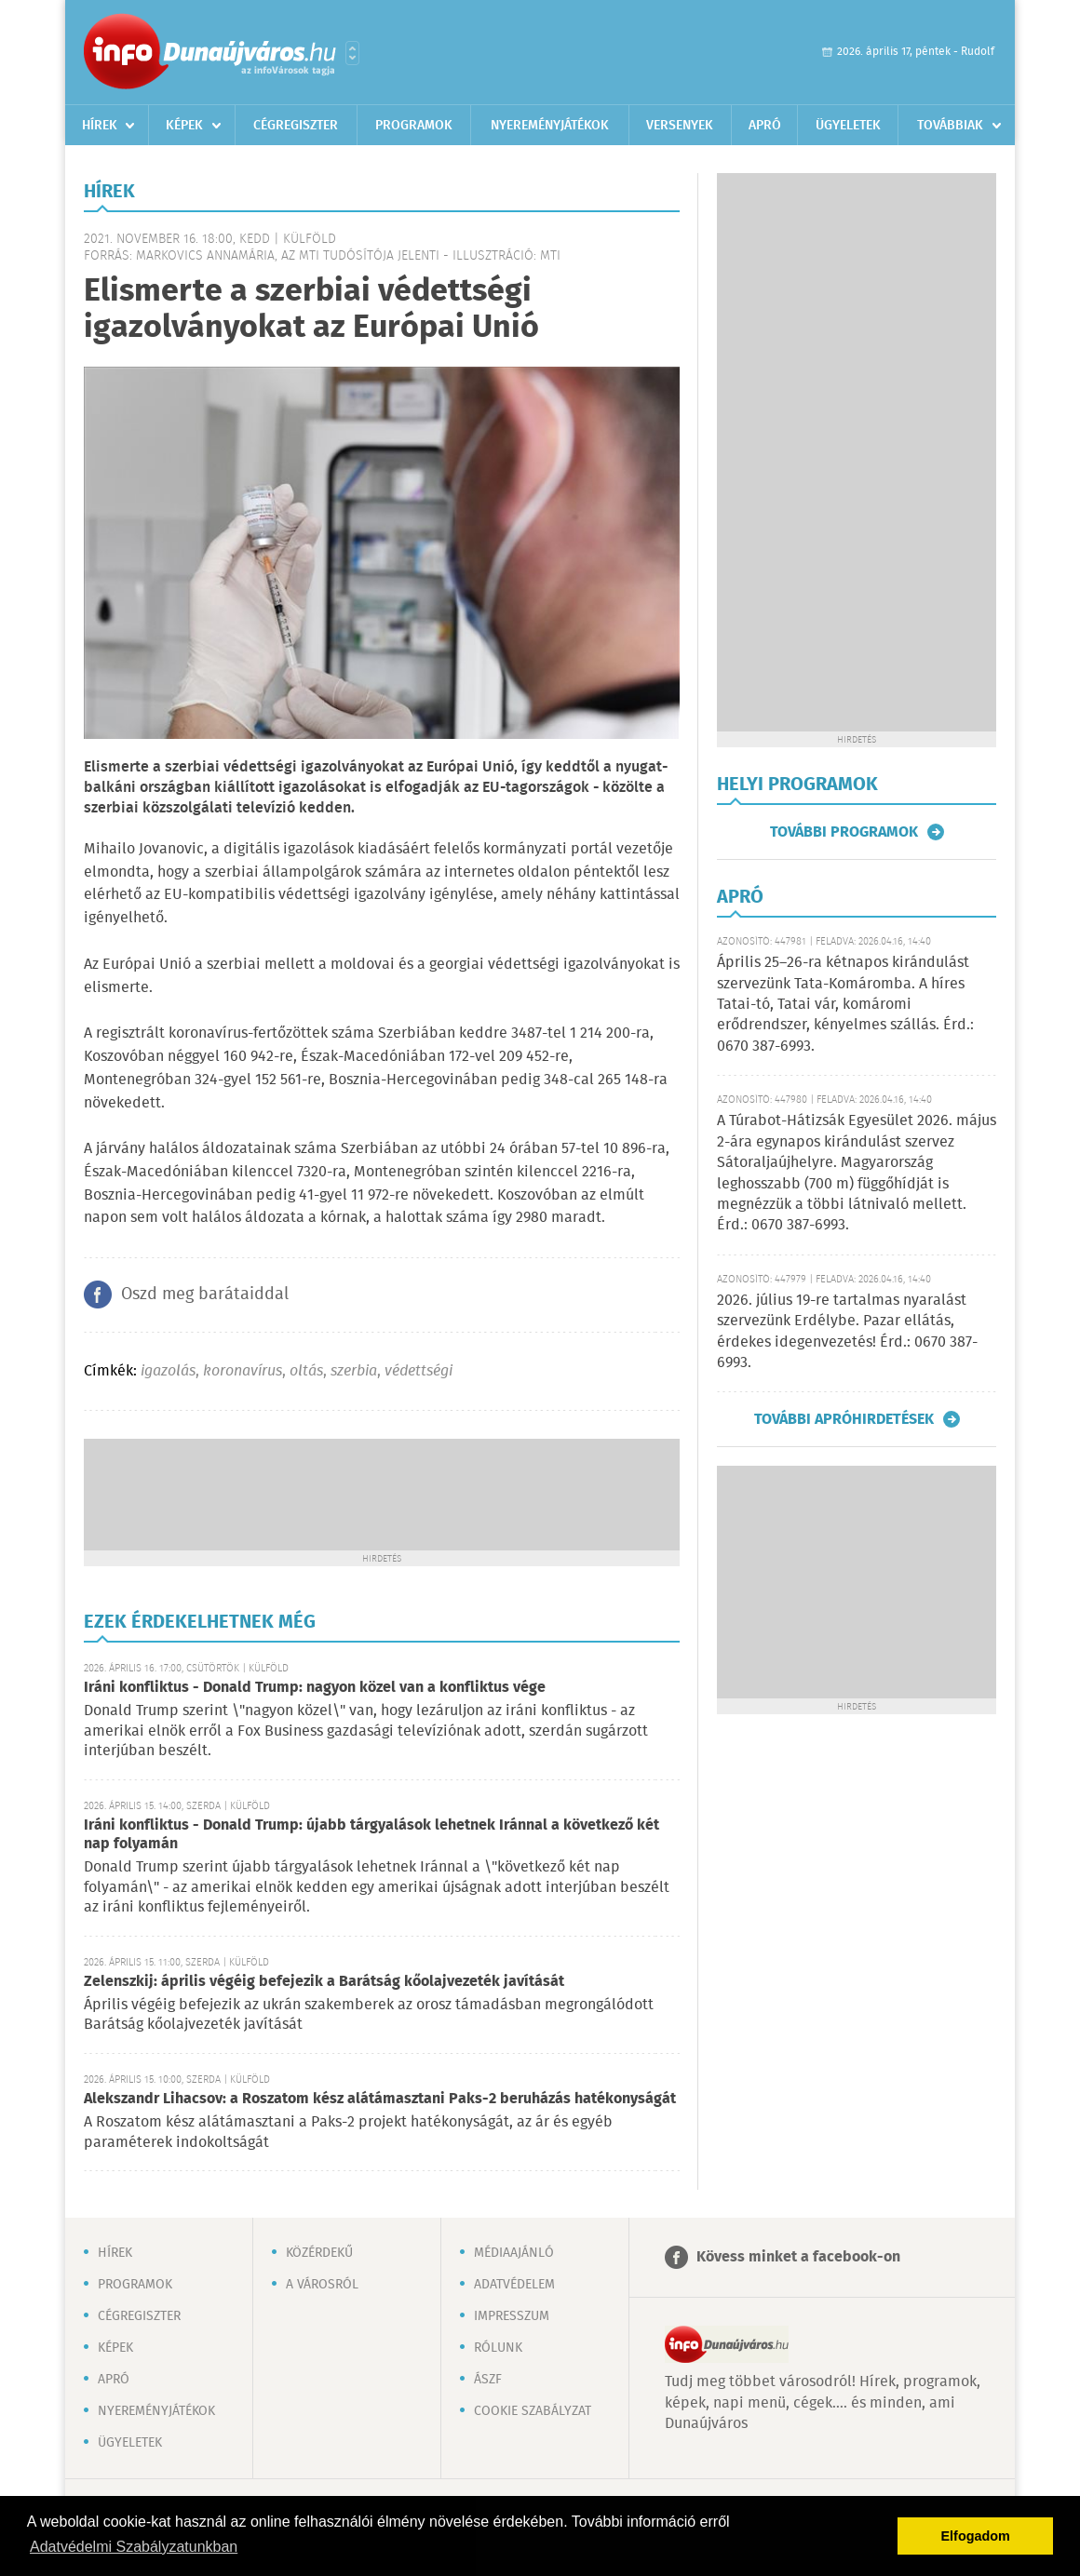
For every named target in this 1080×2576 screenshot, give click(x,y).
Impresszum (511, 2316)
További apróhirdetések (844, 1419)
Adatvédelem (514, 2284)
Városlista (352, 53)
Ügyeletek (848, 125)
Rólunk (498, 2348)
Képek (184, 125)
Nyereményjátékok (550, 125)
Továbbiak (950, 125)
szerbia (354, 1371)
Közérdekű (319, 2253)
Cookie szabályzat (532, 2411)
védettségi (418, 1371)
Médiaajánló (514, 2253)
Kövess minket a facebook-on (798, 2257)
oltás (306, 1371)
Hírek (99, 125)
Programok (413, 125)
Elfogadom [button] (975, 2536)
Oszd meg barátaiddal (205, 1294)
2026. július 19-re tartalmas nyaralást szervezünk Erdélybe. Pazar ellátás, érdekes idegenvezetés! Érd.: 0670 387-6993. (847, 1332)
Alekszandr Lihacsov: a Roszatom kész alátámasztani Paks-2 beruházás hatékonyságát (380, 2099)
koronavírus (242, 1371)
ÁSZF (488, 2379)
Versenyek (679, 125)
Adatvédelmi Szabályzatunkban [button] (133, 2547)
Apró (765, 125)
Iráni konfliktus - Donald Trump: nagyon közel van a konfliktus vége (315, 1687)
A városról (322, 2284)
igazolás (168, 1371)
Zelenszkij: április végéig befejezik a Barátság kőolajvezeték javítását (324, 1981)
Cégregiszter (295, 125)
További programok (844, 832)
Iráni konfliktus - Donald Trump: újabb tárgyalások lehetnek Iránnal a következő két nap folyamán (371, 1835)
